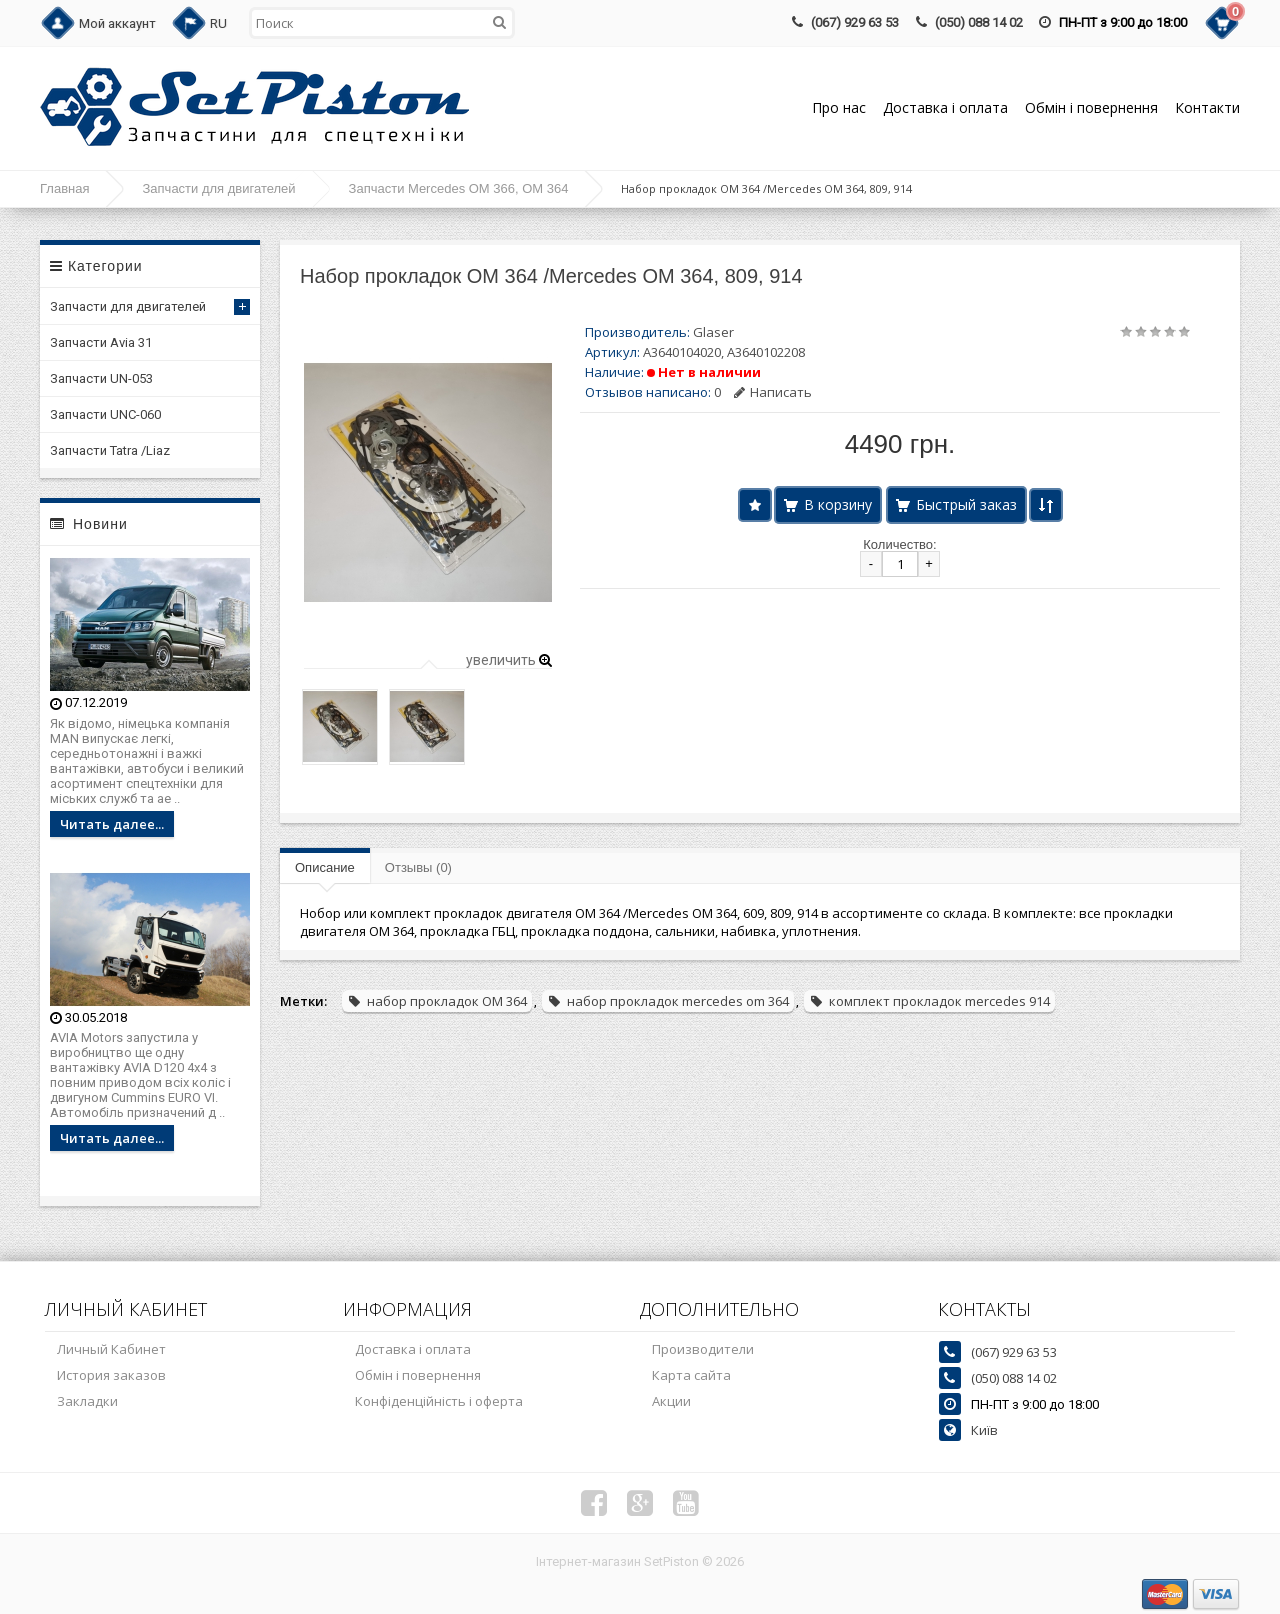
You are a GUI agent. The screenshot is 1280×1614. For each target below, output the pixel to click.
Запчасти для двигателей (218, 188)
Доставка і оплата (945, 107)
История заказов (111, 1375)
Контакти (1207, 107)
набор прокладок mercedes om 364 (668, 1001)
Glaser (713, 332)
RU (218, 23)
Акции (671, 1401)
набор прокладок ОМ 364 (437, 1001)
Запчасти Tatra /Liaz (110, 450)
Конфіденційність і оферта (439, 1401)
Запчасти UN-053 (101, 378)
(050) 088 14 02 (979, 22)
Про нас (839, 107)
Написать (773, 392)
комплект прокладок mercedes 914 (929, 1001)
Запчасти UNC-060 (105, 414)
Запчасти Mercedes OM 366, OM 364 (459, 188)
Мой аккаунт (117, 23)
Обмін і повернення (1091, 107)
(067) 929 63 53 (855, 22)
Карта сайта (691, 1375)
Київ (984, 1430)
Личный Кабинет (111, 1349)
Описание (325, 867)
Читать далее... (112, 824)
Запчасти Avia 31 (101, 342)
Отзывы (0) (418, 867)
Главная (64, 188)
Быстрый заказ (966, 504)
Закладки (87, 1401)
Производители (703, 1349)
